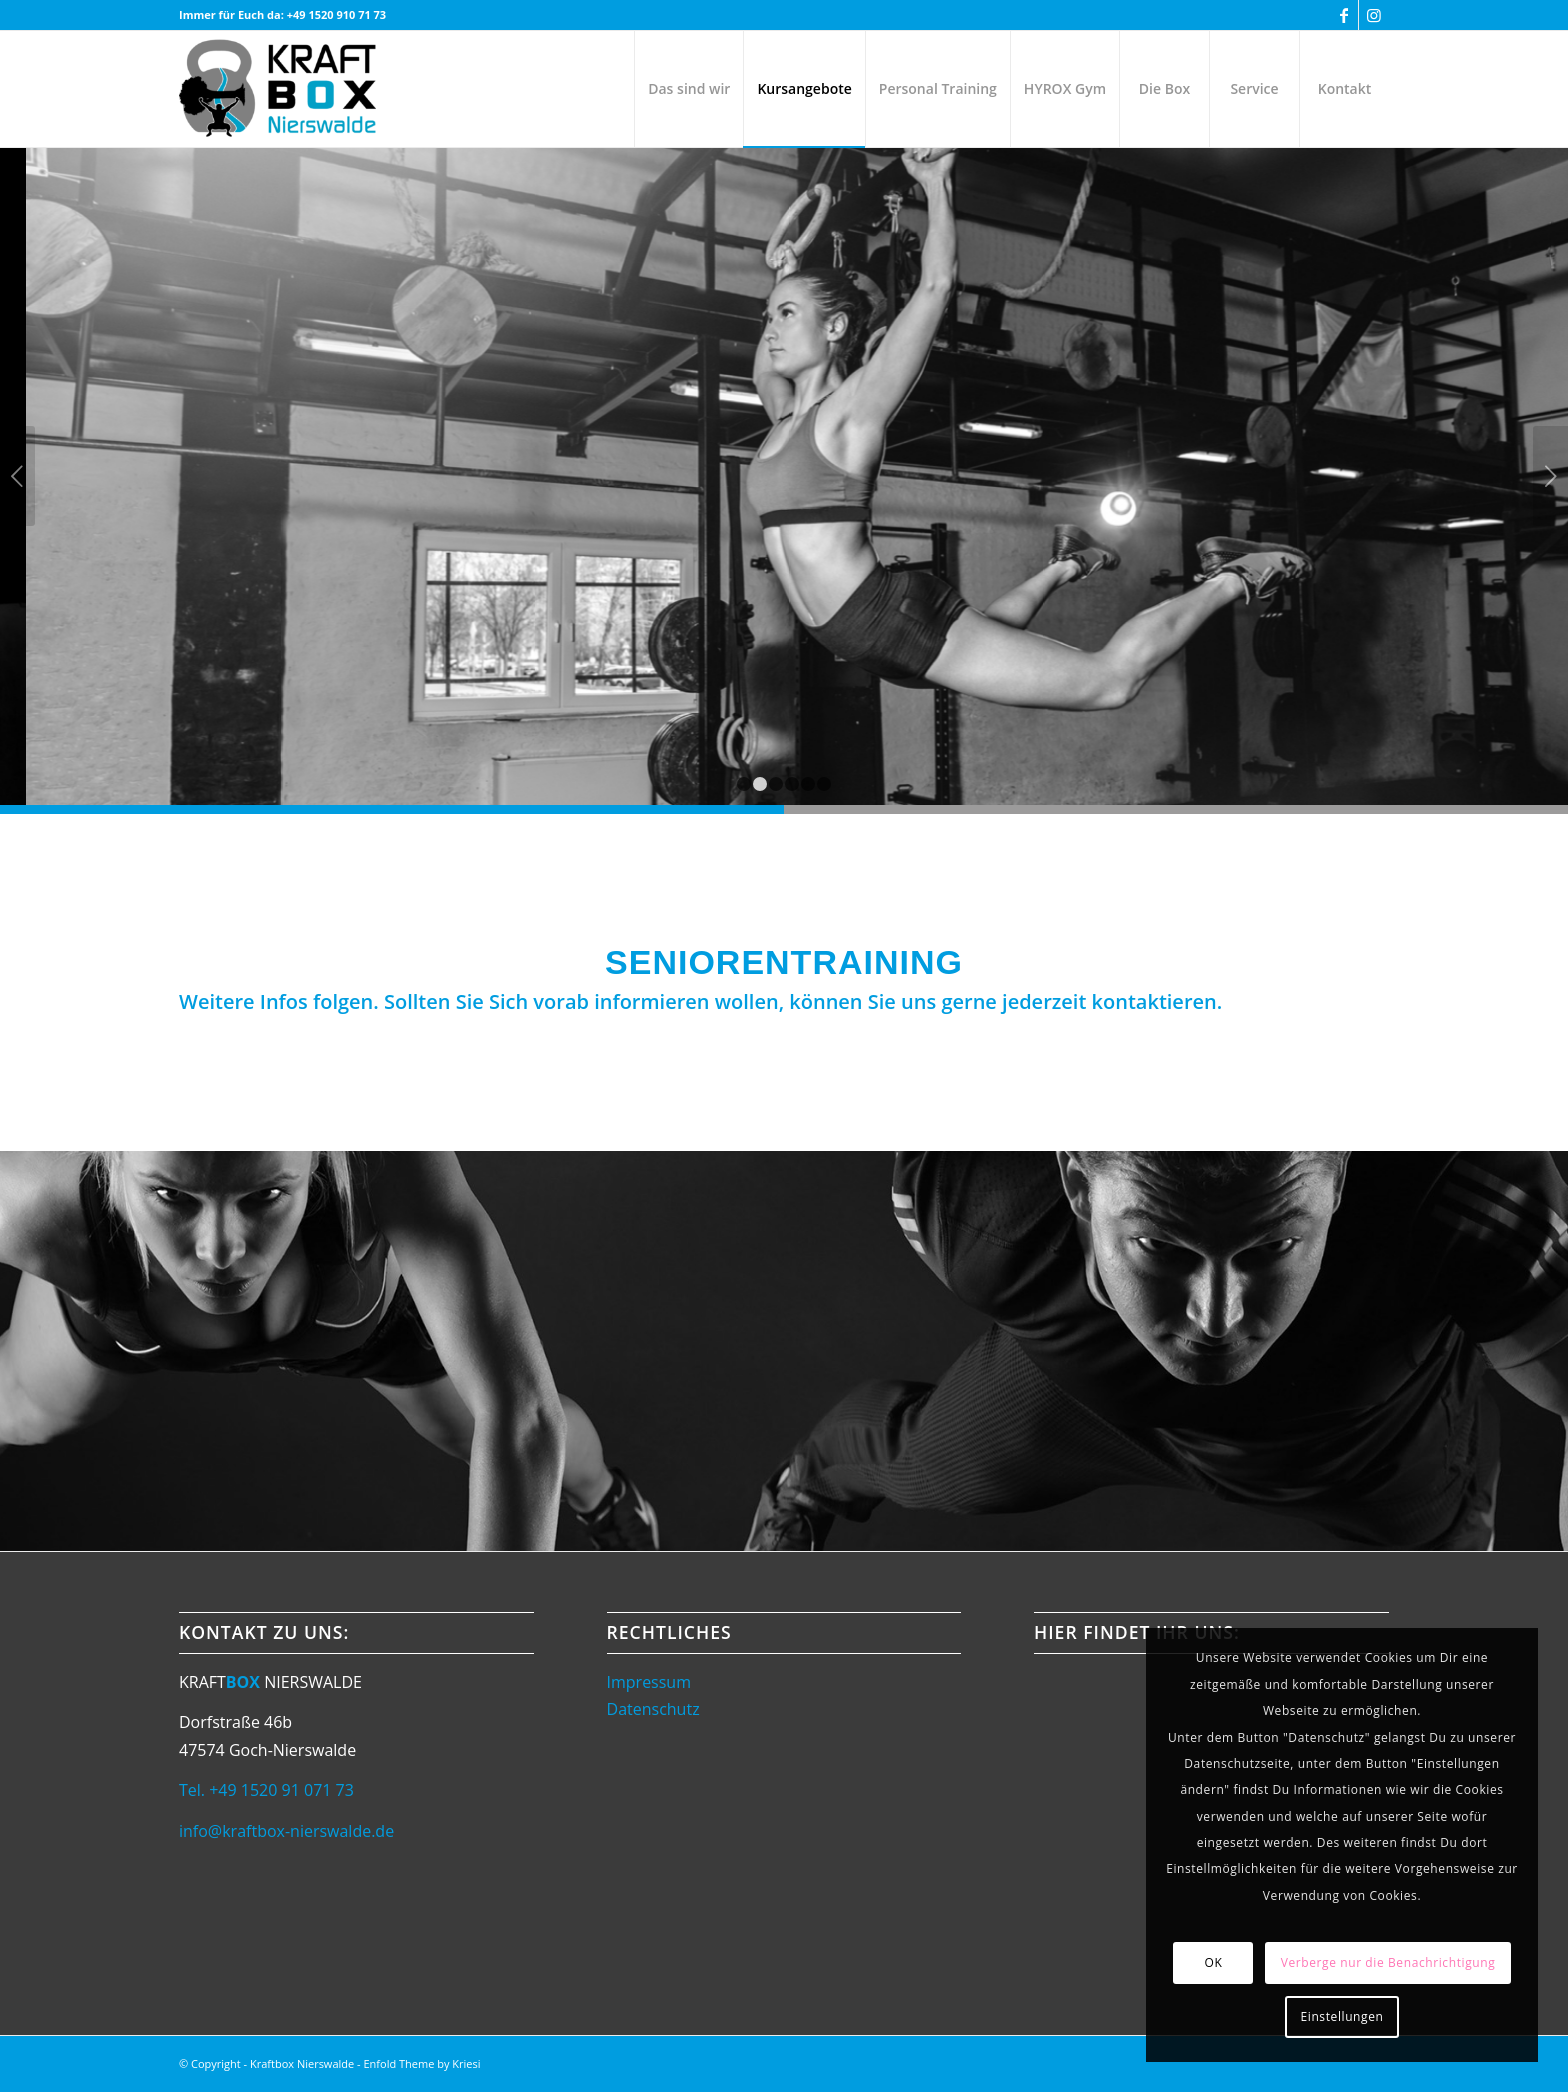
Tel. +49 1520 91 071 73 (266, 1790)
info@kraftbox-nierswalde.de (286, 1831)
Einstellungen (1342, 2016)
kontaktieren (1154, 1001)
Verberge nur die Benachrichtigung (1388, 1962)
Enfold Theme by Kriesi (421, 2063)
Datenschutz (653, 1709)
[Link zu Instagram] (1374, 15)
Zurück (17, 476)
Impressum (649, 1682)
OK (1214, 1962)
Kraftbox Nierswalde (302, 2063)
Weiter (1550, 476)
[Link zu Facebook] (1343, 15)
